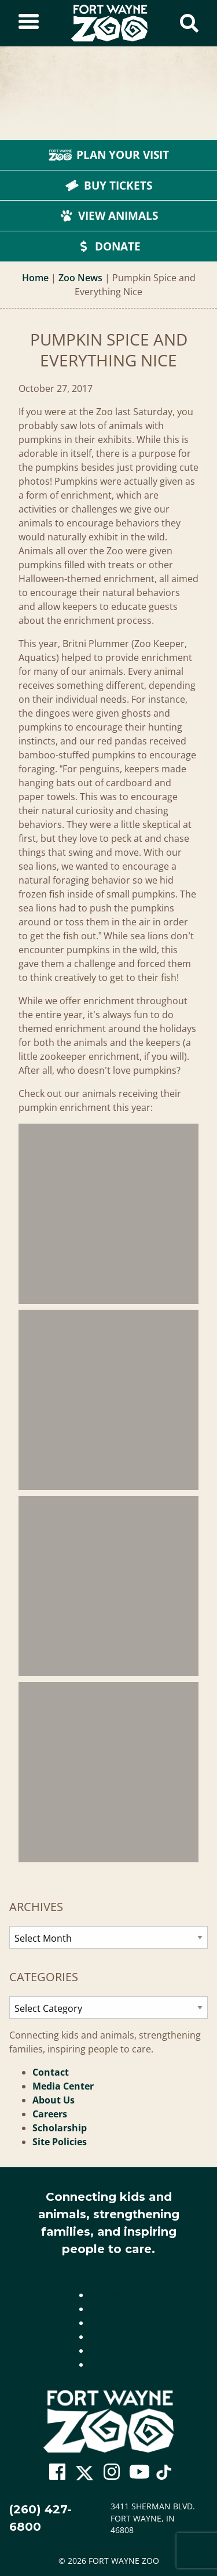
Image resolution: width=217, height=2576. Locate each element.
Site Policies (59, 2141)
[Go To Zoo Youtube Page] (139, 2472)
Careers (49, 2114)
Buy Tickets (108, 185)
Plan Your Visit (109, 154)
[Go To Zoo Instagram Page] (112, 2472)
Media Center (63, 2086)
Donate (108, 246)
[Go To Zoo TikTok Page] (164, 2475)
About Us (53, 2100)
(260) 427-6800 (40, 2518)
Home (35, 277)
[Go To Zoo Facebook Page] (57, 2472)
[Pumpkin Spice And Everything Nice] (108, 1214)
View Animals (109, 215)
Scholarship (59, 2127)
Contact (50, 2072)
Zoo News (80, 277)
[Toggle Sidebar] (29, 23)
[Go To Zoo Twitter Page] (84, 2475)
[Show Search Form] (189, 23)
